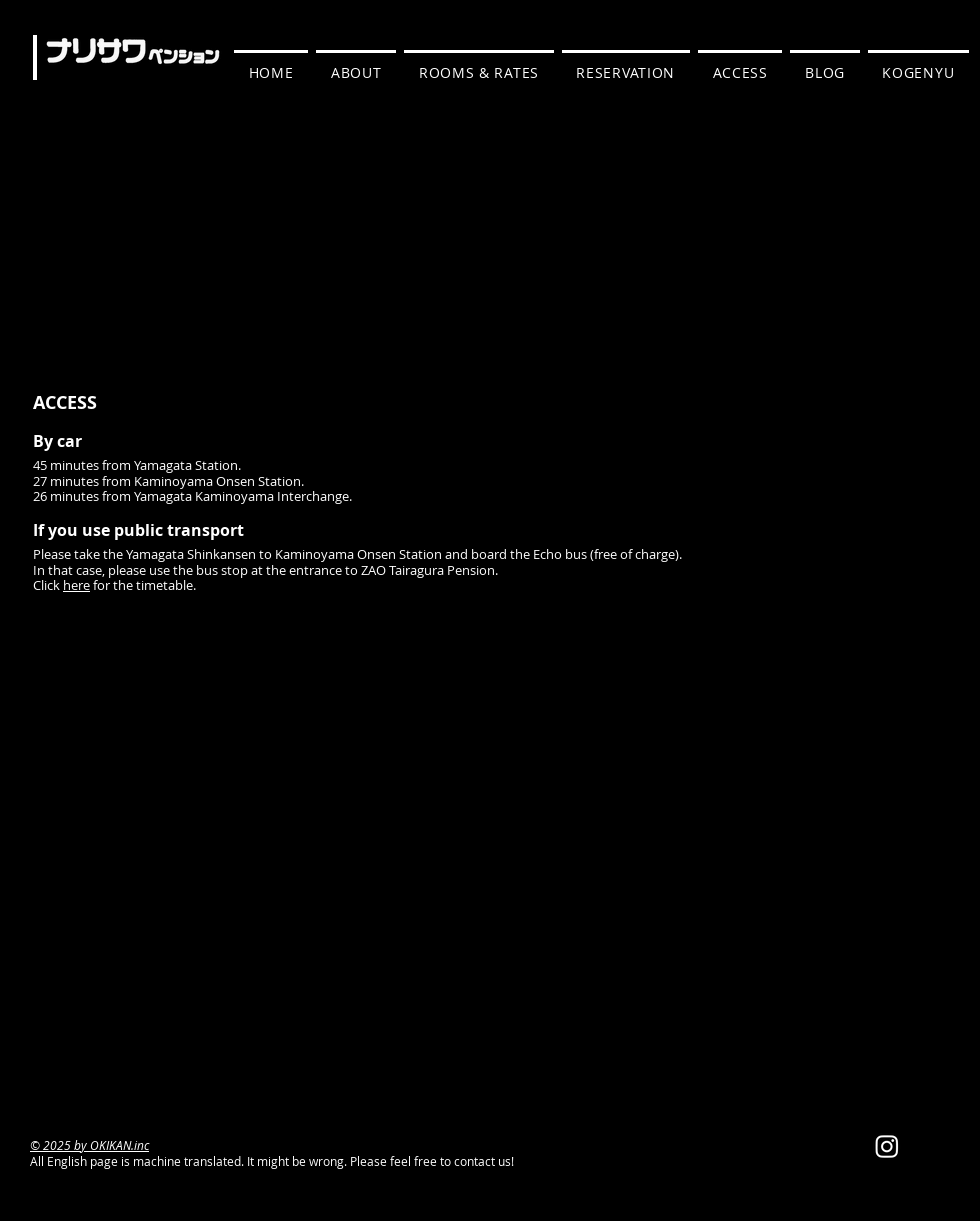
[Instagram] (887, 1146)
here (76, 585)
